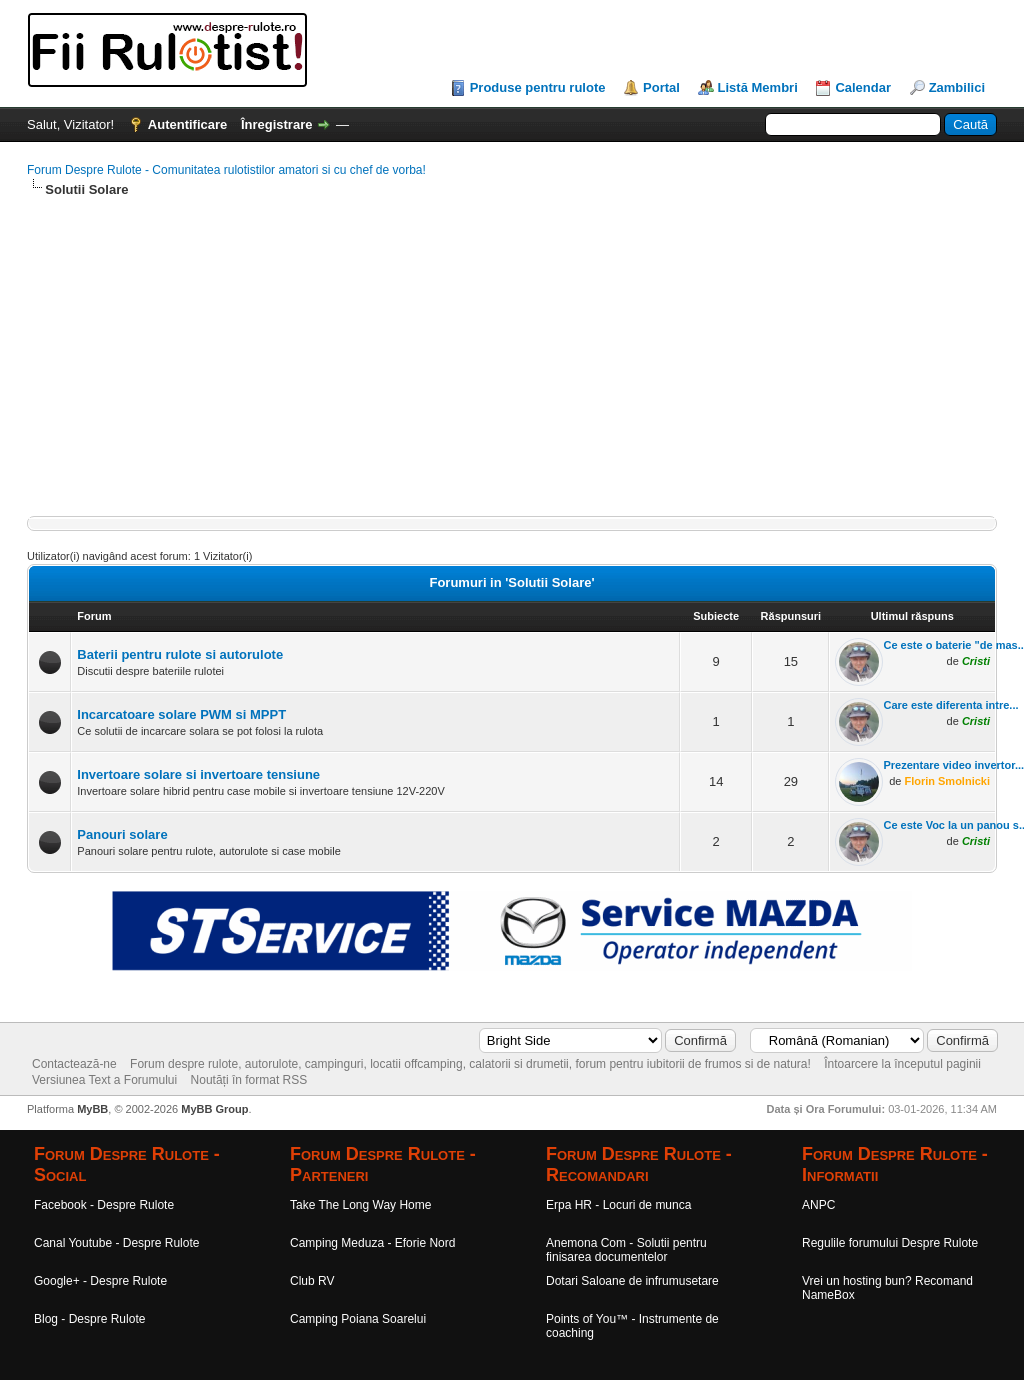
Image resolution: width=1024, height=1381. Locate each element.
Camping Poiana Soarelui (358, 1319)
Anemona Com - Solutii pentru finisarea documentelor (626, 1250)
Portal (661, 87)
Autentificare (187, 124)
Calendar (863, 87)
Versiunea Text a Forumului (104, 1080)
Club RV (312, 1281)
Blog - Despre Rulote (89, 1319)
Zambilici (957, 87)
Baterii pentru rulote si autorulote (180, 654)
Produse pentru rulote (538, 87)
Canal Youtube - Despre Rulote (116, 1243)
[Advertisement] (512, 358)
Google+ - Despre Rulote (100, 1281)
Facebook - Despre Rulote (104, 1205)
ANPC (818, 1205)
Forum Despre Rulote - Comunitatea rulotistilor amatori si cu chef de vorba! (226, 170)
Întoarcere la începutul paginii (902, 1064)
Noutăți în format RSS (249, 1080)
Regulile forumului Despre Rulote (890, 1243)
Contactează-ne (74, 1064)
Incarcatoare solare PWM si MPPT (181, 714)
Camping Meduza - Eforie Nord (372, 1243)
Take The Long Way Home (360, 1205)
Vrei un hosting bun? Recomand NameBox (887, 1288)
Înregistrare (277, 124)
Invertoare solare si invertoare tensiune (198, 774)
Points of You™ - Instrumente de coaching (632, 1326)
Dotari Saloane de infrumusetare (632, 1281)
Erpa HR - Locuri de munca (618, 1205)
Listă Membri (758, 87)
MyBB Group (214, 1109)
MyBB (92, 1109)
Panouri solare (122, 834)
